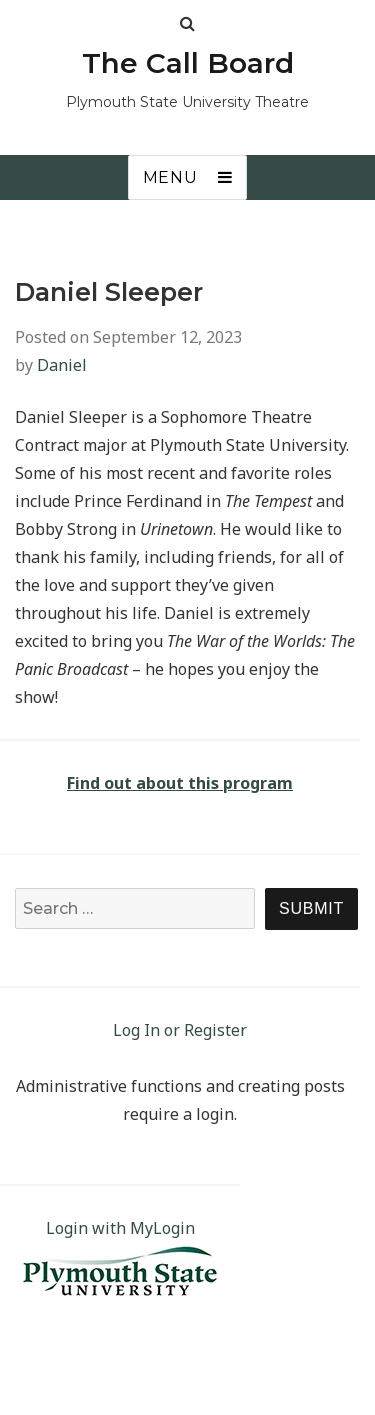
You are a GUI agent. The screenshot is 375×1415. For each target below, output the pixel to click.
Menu (170, 177)
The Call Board (188, 63)
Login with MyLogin (120, 1228)
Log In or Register (180, 1030)
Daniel (62, 365)
